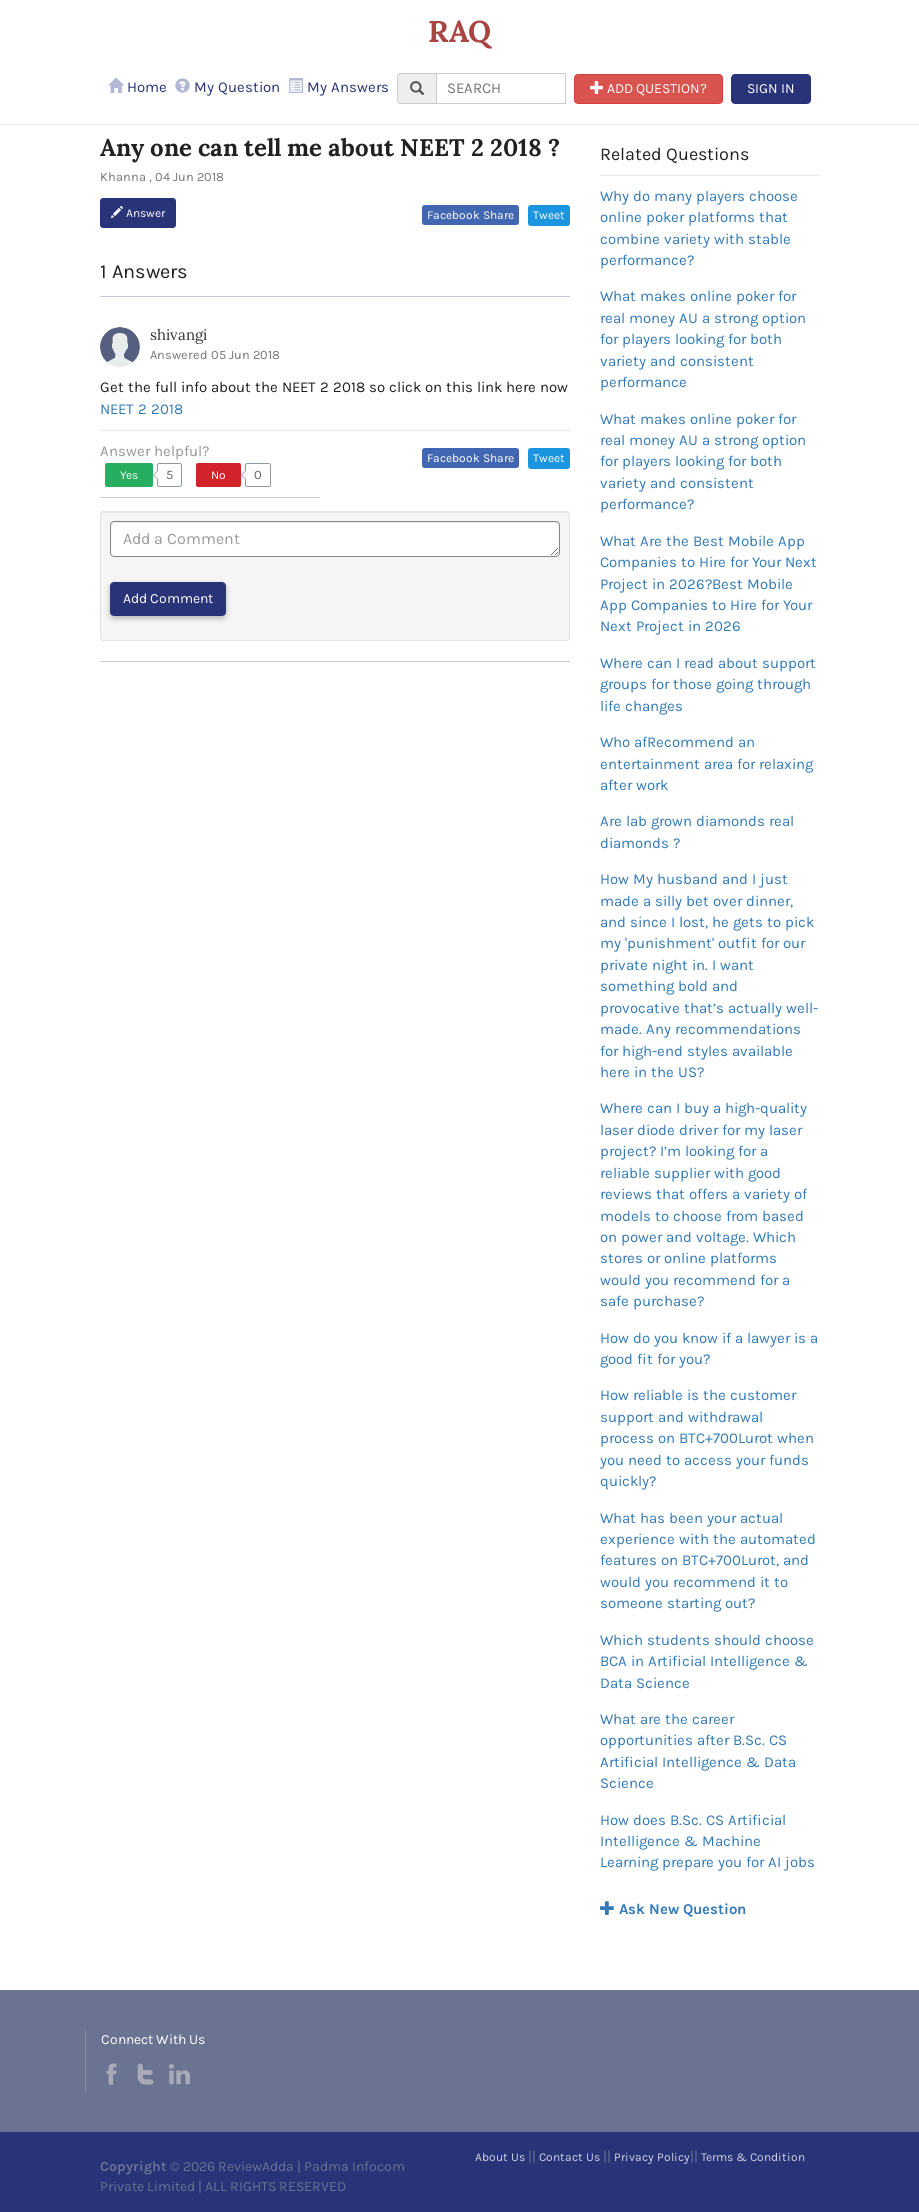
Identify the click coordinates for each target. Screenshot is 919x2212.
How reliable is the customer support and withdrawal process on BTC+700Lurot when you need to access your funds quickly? (707, 1438)
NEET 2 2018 (141, 409)
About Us (500, 2157)
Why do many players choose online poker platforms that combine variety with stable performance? (699, 228)
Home (137, 87)
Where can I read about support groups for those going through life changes (708, 684)
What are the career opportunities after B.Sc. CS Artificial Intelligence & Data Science (698, 1751)
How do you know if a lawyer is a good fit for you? (709, 1348)
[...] (501, 88)
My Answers (338, 87)
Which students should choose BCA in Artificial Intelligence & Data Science (707, 1661)
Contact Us (569, 2157)
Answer (138, 213)
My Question (227, 87)
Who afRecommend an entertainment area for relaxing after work (706, 763)
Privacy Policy (652, 2157)
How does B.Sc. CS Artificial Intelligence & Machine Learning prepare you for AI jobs (707, 1841)
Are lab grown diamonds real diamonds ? (697, 831)
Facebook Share (470, 215)
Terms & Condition (753, 2157)
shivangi (178, 334)
